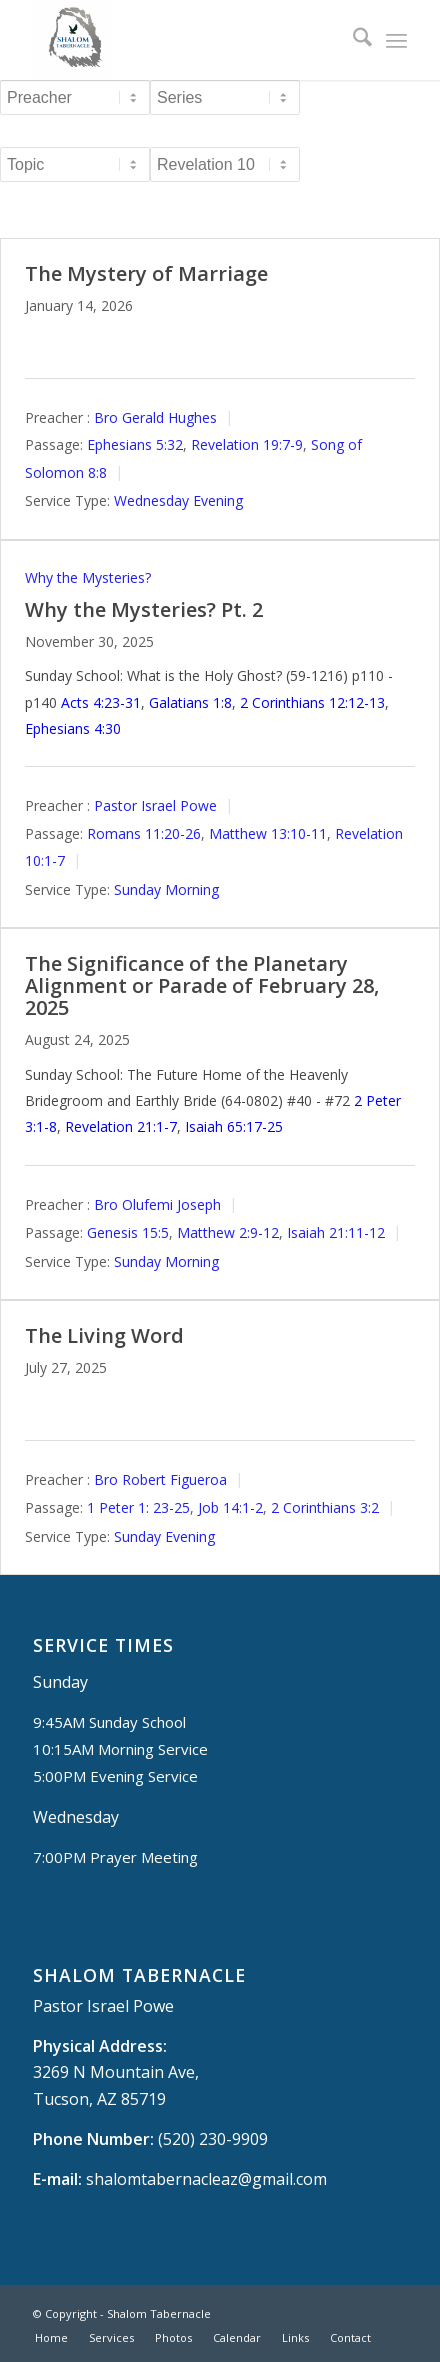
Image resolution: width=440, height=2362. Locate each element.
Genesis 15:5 (128, 1232)
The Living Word (104, 1335)
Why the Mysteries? (88, 577)
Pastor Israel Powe (155, 806)
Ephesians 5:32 (135, 444)
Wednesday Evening (178, 500)
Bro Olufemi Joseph (157, 1204)
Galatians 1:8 (190, 702)
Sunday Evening (164, 1536)
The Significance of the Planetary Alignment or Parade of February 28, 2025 (202, 985)
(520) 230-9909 (213, 2139)
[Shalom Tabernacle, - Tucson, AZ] (182, 40)
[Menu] (396, 40)
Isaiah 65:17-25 (234, 1126)
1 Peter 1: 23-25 (138, 1507)
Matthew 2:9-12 (228, 1232)
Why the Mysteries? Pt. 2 (144, 609)
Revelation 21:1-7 (121, 1126)
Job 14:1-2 (230, 1507)
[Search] (352, 40)
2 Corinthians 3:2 (325, 1507)
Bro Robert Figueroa (160, 1479)
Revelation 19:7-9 (247, 444)
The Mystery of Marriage (146, 273)
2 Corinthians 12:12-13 (312, 702)
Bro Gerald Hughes (155, 417)
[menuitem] (352, 40)
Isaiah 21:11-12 (336, 1232)
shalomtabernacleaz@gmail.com (206, 2179)
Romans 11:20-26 (144, 833)
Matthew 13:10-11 (268, 833)
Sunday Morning (166, 889)
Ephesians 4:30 (73, 728)
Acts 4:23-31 (101, 702)
